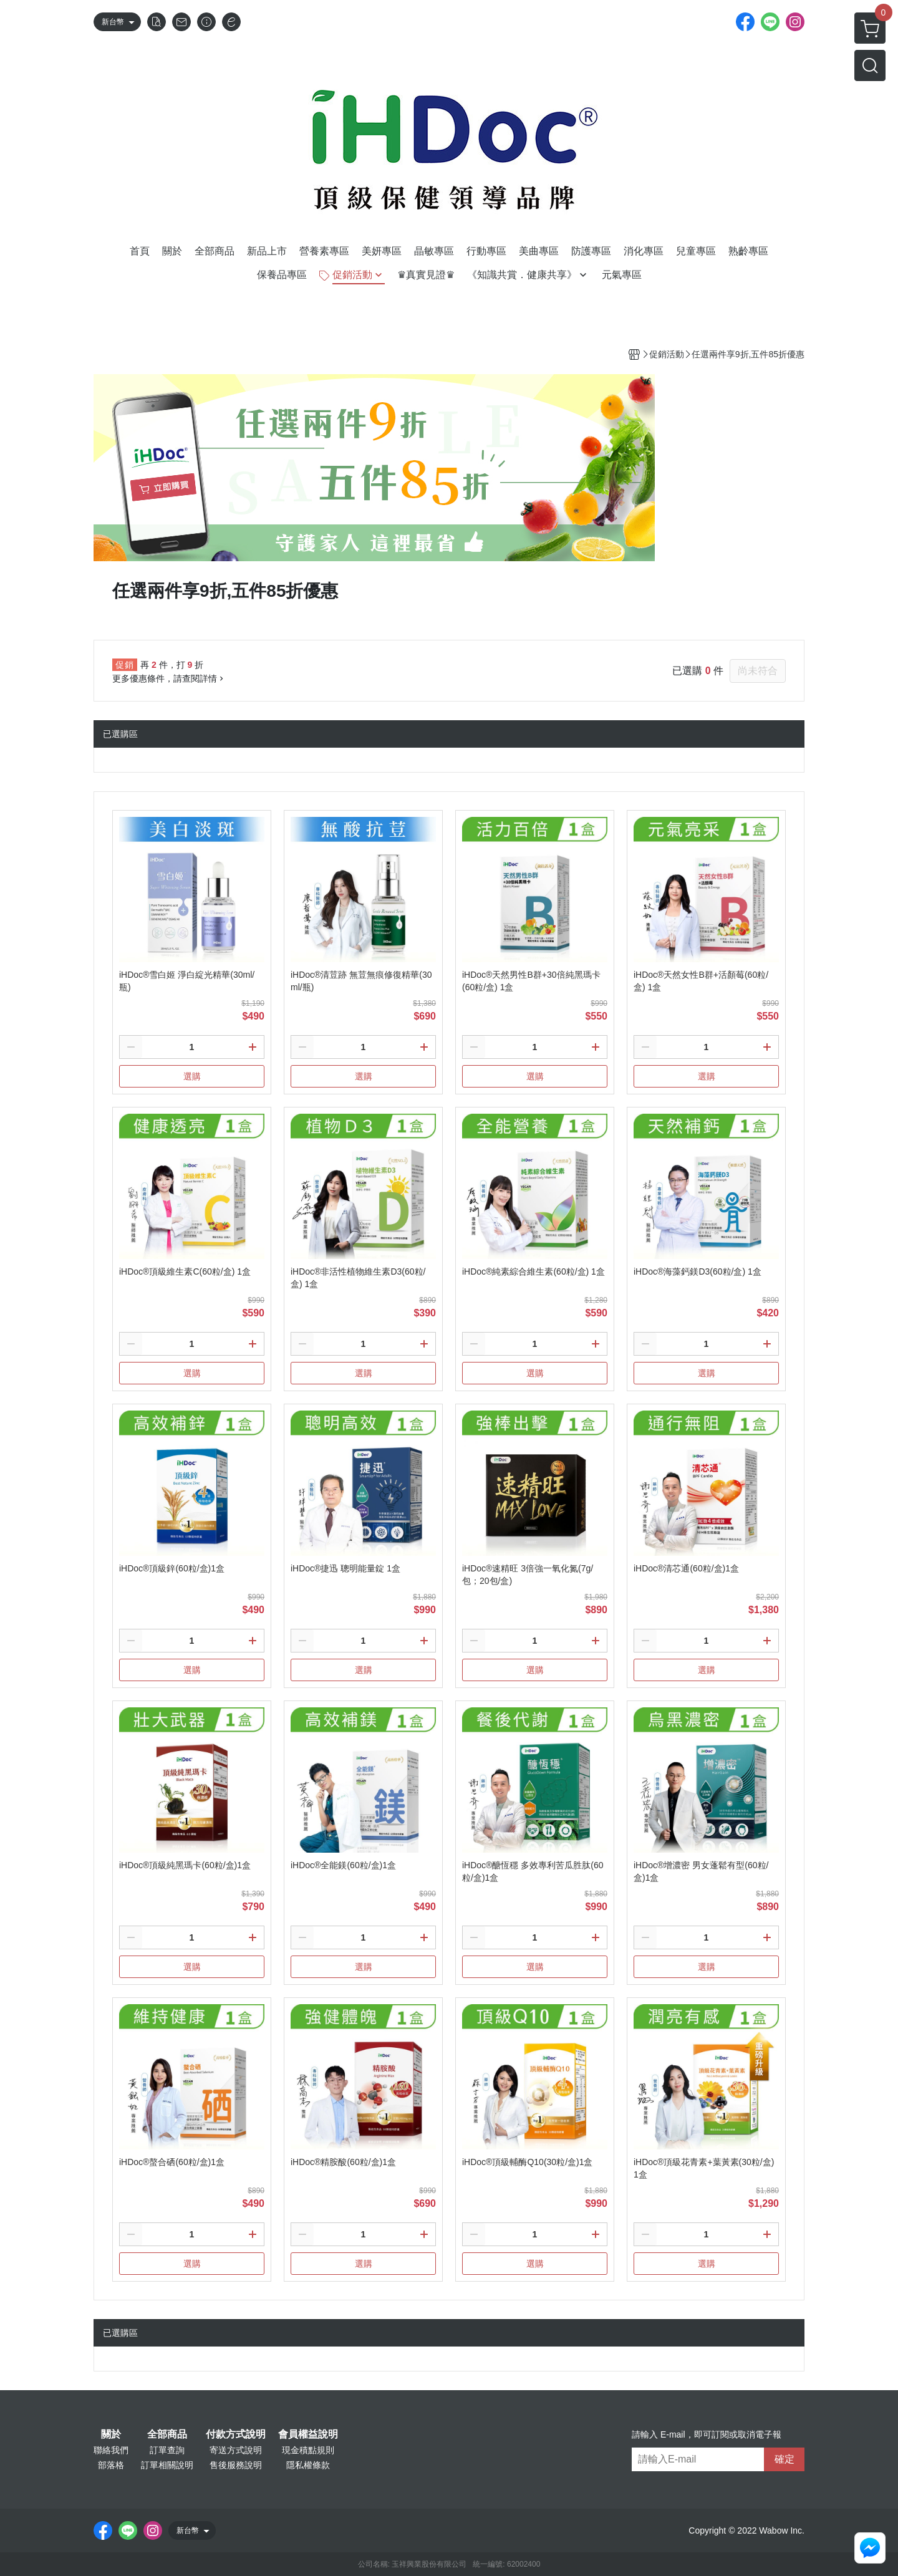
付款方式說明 (236, 2434)
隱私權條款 (308, 2465)
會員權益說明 (308, 2434)
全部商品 (167, 2434)
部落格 (111, 2465)
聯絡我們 (111, 2450)
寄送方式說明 (236, 2450)
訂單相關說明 (167, 2465)
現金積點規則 (308, 2450)
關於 (111, 2434)
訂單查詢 (167, 2450)
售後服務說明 (236, 2465)
